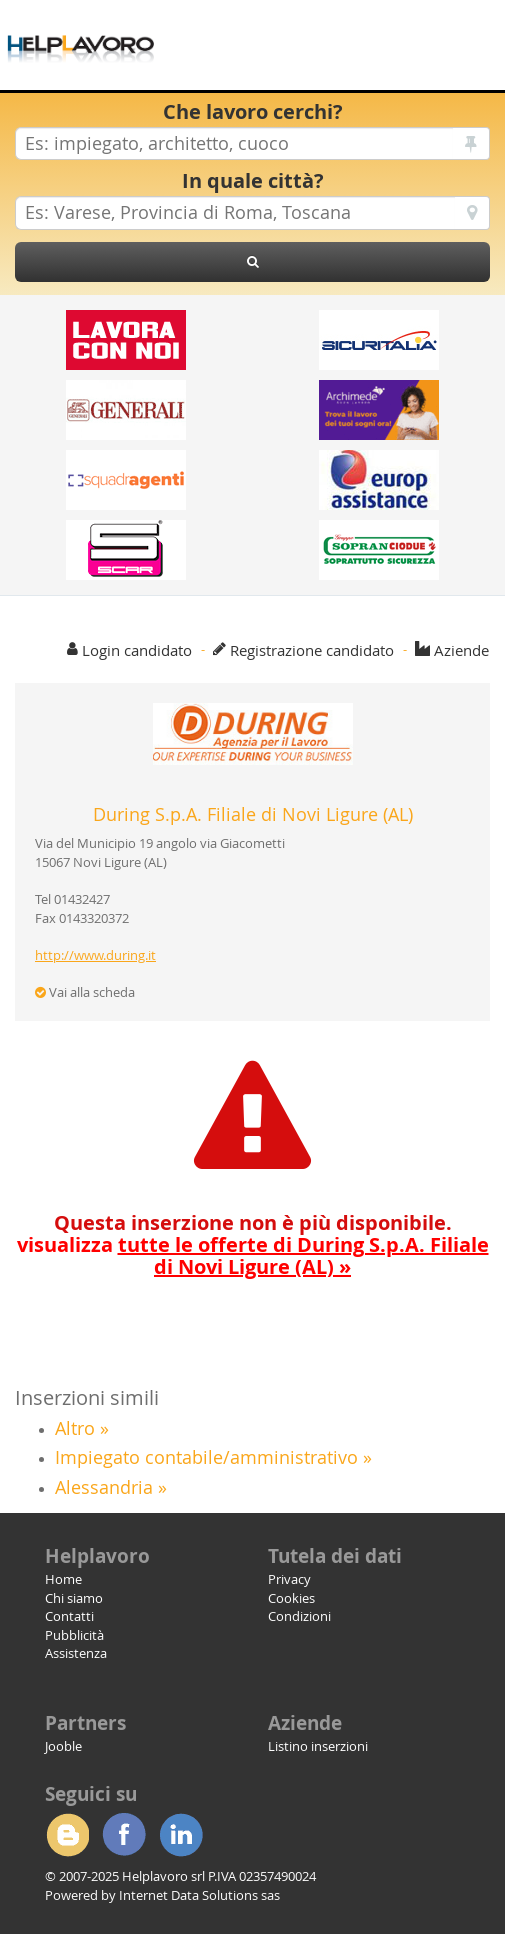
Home (63, 1579)
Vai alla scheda (85, 992)
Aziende (461, 650)
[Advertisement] (345, 30)
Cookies (291, 1598)
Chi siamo (74, 1598)
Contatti (69, 1616)
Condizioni (299, 1616)
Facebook (124, 1835)
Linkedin (181, 1835)
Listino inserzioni (318, 1746)
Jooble (63, 1746)
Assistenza (76, 1653)
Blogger (67, 1835)
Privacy (289, 1579)
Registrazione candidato (312, 650)
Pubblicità (74, 1635)
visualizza (253, 1255)
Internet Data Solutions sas (199, 1895)
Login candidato (137, 650)
